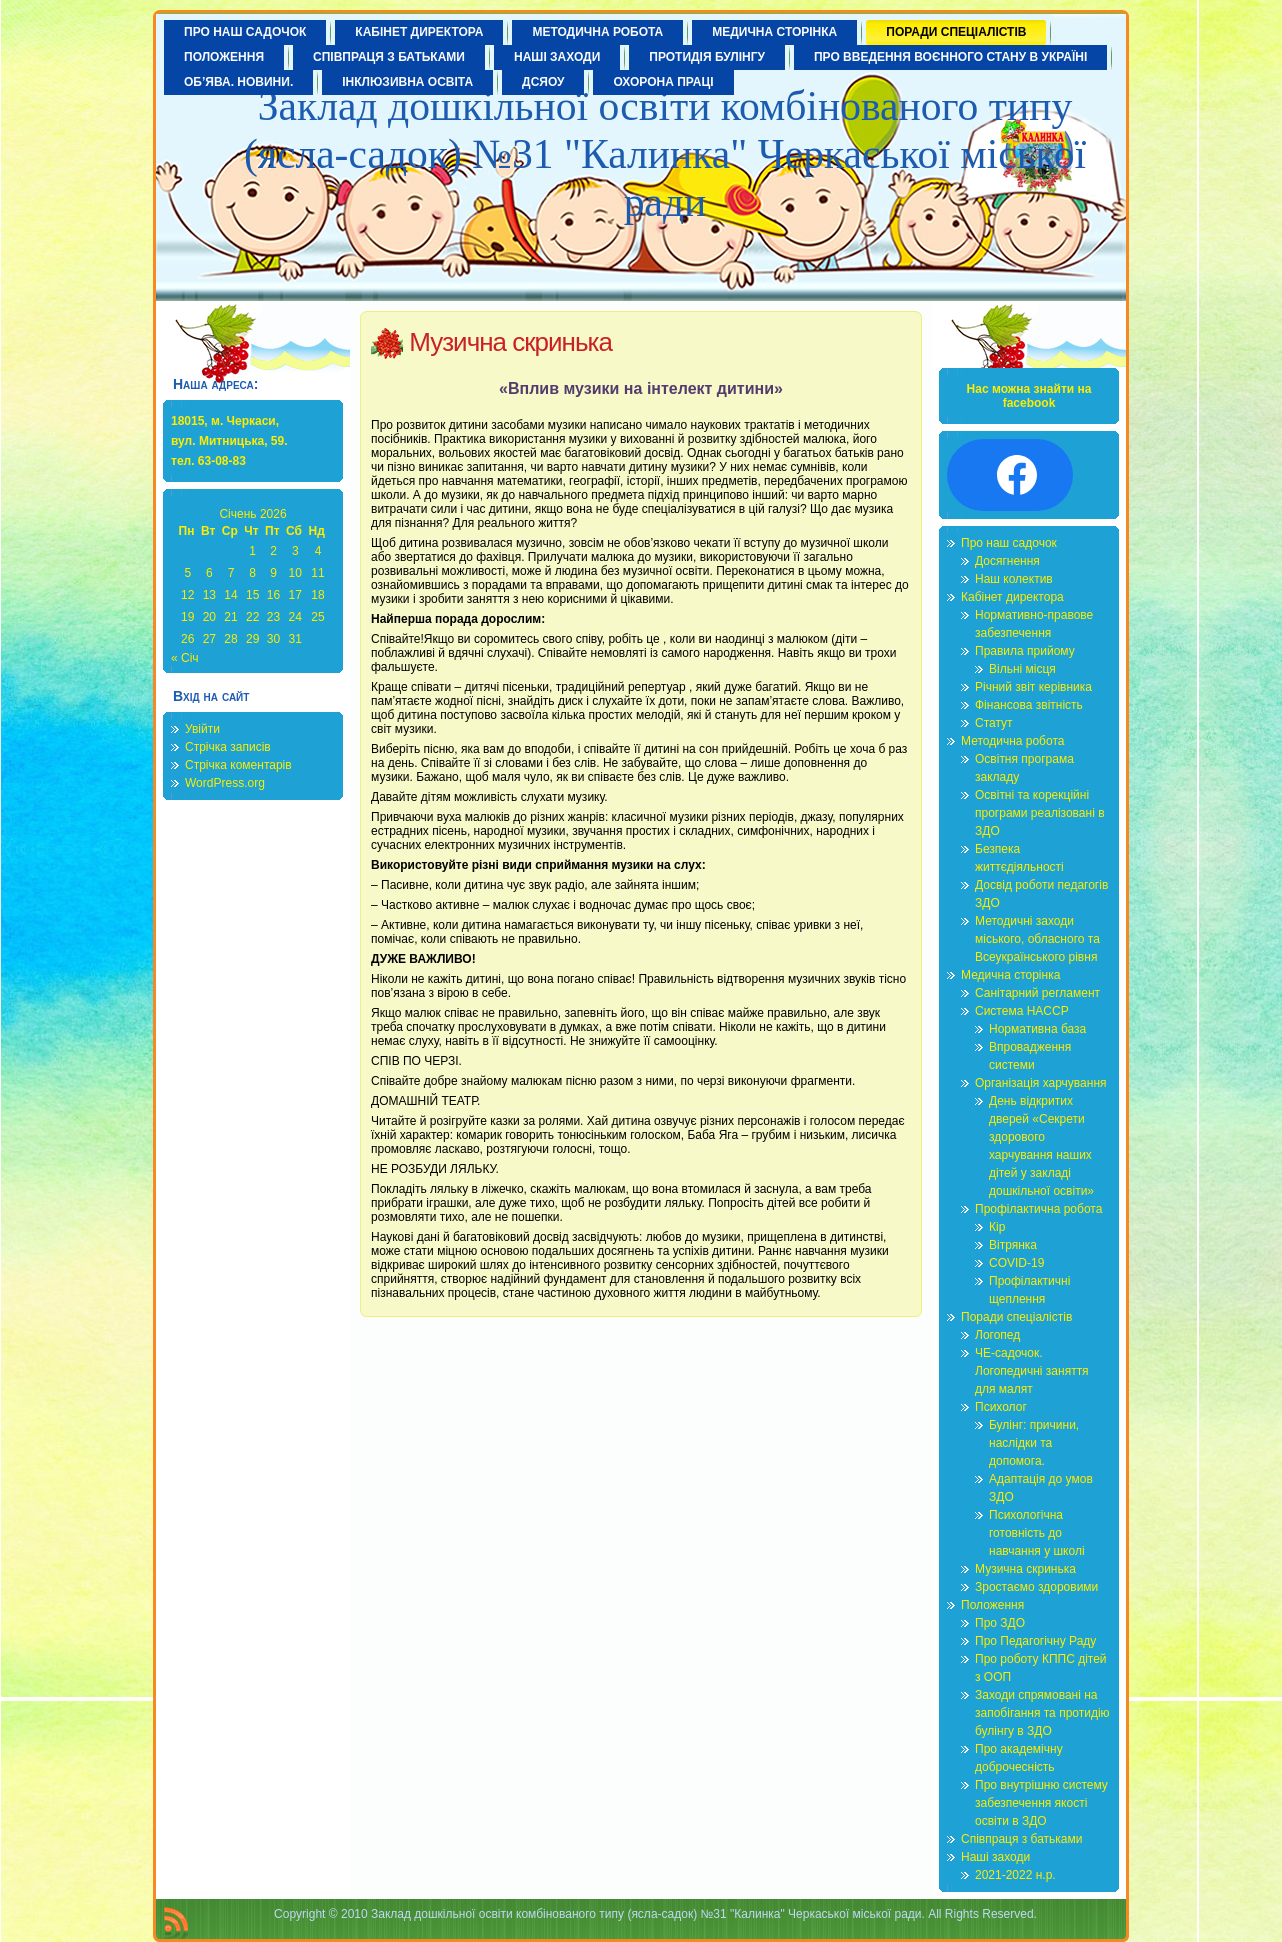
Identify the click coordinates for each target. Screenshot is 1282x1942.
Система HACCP (1022, 1011)
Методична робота (1012, 741)
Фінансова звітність (1029, 705)
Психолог (1001, 1407)
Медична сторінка (1010, 975)
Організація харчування (1041, 1083)
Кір (997, 1227)
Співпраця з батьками (1022, 1839)
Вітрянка (1013, 1245)
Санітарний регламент (1037, 993)
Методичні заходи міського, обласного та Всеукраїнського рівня (1037, 939)
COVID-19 (1016, 1263)
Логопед (997, 1335)
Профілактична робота (1038, 1209)
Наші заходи (995, 1857)
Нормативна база (1037, 1029)
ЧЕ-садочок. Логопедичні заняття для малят (1032, 1371)
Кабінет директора (1012, 597)
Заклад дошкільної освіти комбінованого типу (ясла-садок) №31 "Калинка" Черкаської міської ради (665, 154)
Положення (992, 1605)
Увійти (202, 729)
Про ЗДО (1000, 1623)
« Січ (185, 658)
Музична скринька (510, 342)
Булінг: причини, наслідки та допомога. (1034, 1443)
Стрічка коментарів (238, 765)
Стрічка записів (228, 747)
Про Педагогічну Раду (1035, 1641)
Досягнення (1007, 561)
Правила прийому (1025, 651)
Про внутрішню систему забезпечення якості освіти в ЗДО (1041, 1803)
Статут (994, 723)
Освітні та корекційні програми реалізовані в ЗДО (1040, 813)
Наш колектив (1014, 579)
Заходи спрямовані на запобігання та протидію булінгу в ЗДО (1042, 1713)
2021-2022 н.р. (1015, 1875)
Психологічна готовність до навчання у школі (1037, 1533)
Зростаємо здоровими (1036, 1587)
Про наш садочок (1009, 543)
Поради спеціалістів (1016, 1317)
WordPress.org (225, 783)
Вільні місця (1022, 669)
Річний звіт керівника (1033, 687)
